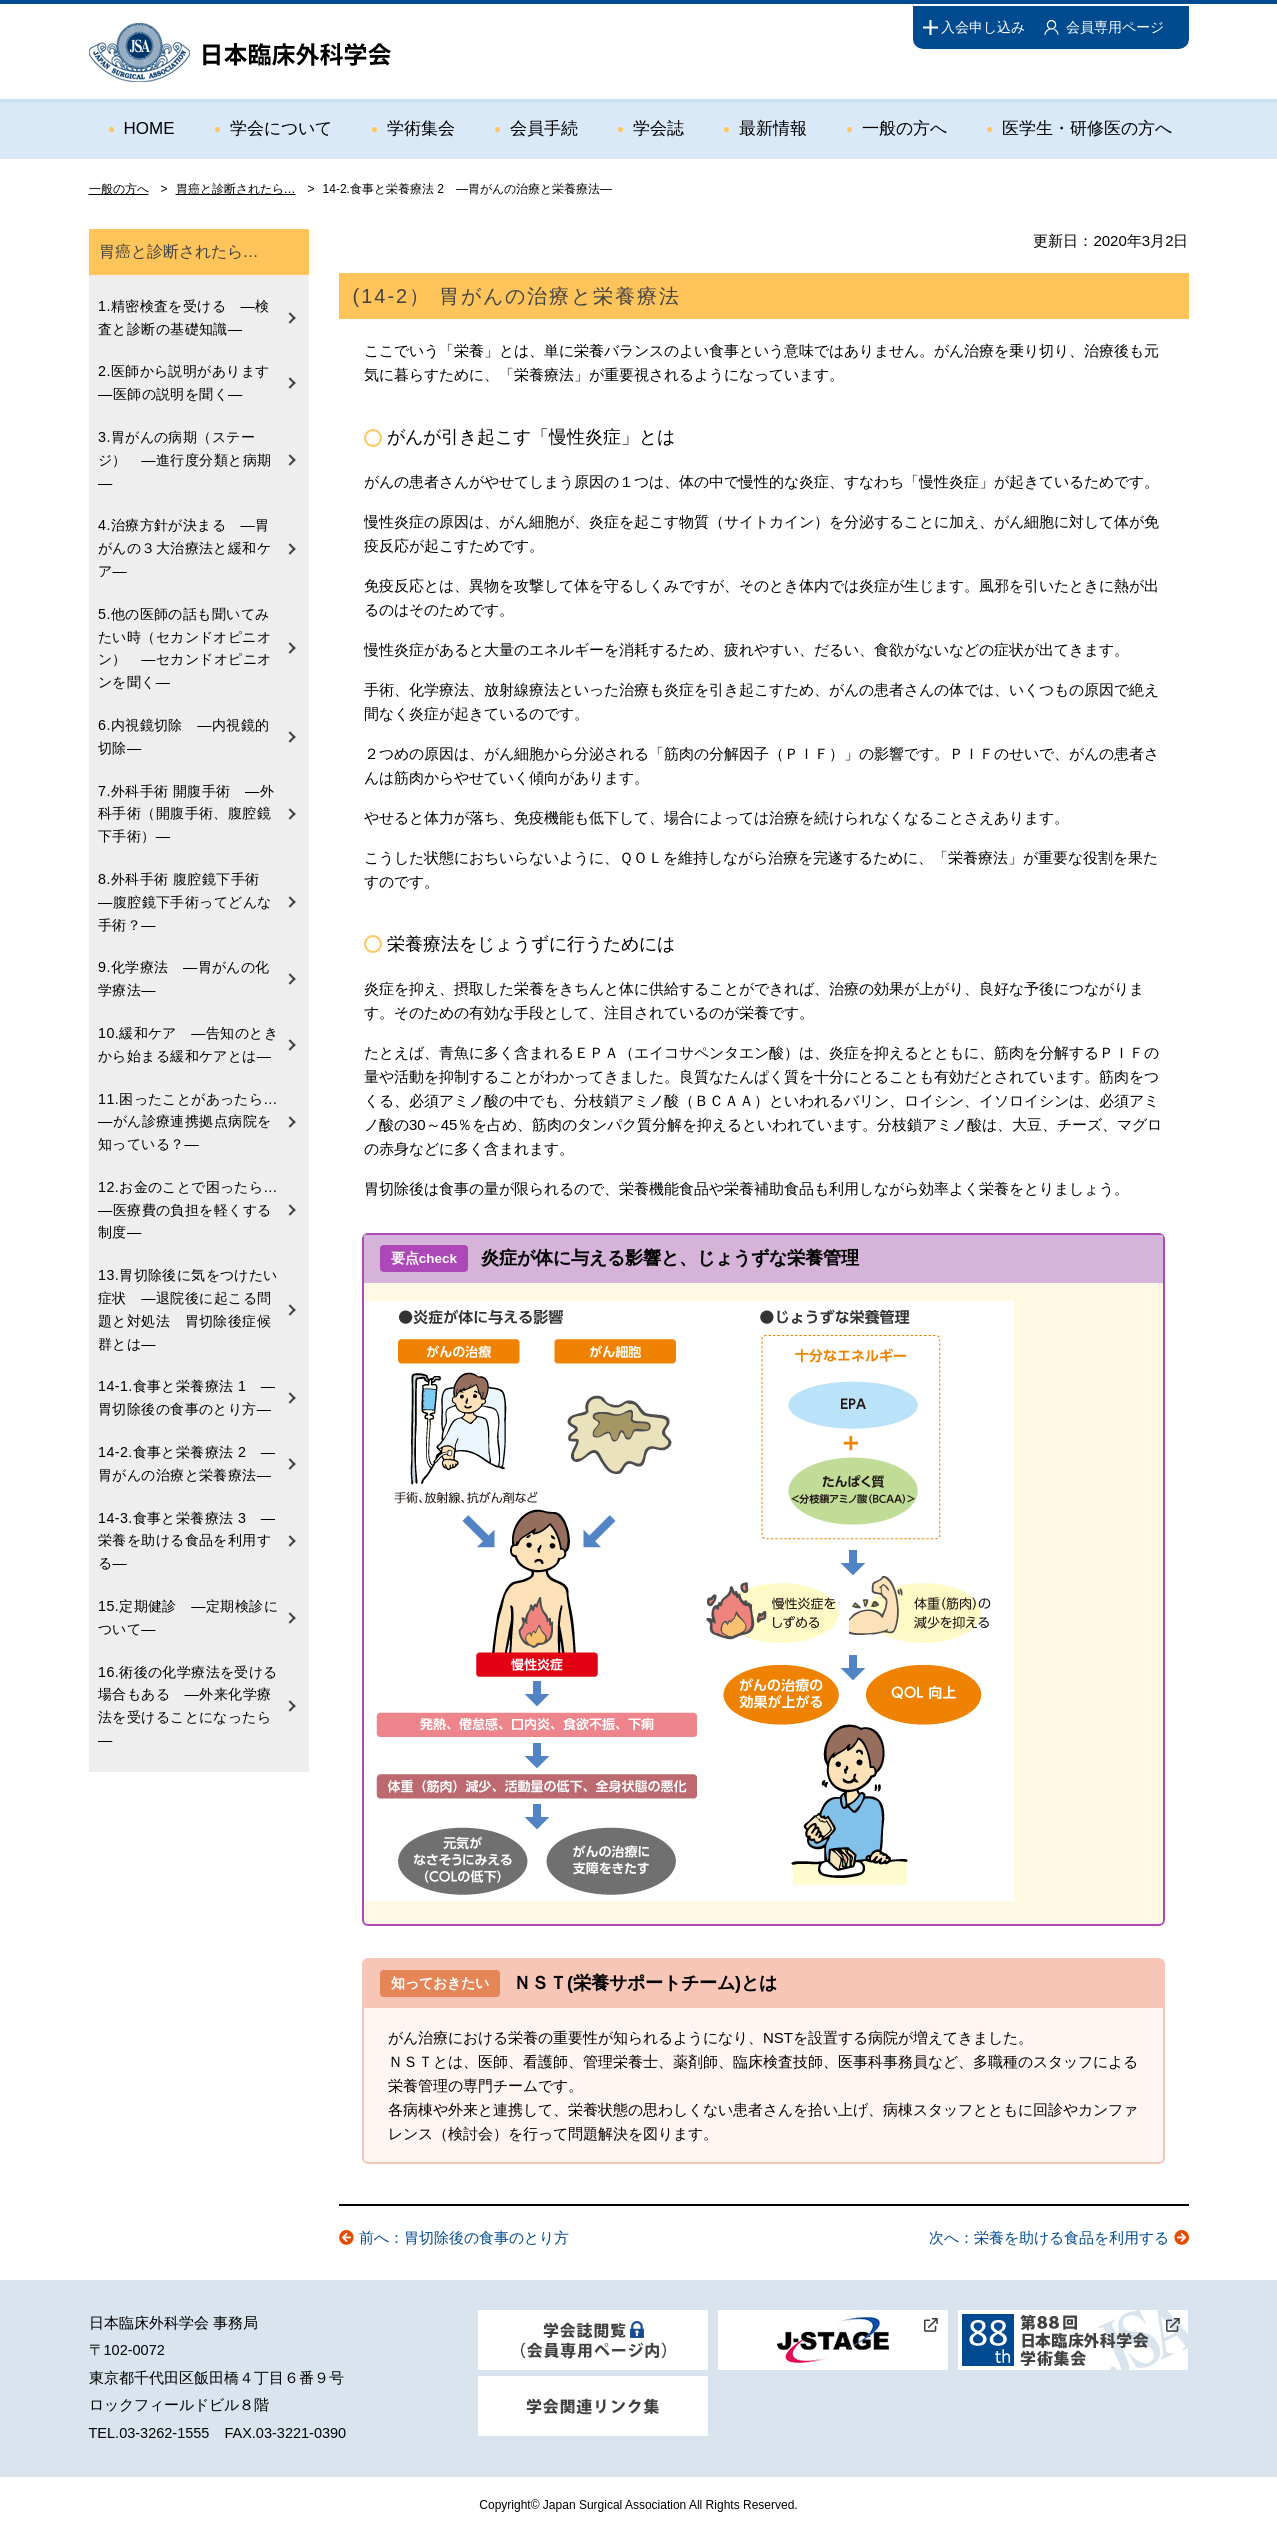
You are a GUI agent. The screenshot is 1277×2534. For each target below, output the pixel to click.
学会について (281, 126)
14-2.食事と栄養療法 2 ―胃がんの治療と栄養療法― (187, 1448)
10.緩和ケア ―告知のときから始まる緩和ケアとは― (188, 1034)
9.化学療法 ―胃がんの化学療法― (184, 969)
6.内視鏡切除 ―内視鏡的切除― (184, 730)
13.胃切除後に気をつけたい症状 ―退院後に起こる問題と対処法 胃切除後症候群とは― (188, 1295)
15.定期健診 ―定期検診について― (188, 1600)
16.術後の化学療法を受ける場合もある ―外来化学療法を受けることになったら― (188, 1686)
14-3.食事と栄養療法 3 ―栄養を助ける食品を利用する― (187, 1523)
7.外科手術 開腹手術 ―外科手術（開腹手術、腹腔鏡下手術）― (186, 806)
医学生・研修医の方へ (1087, 126)
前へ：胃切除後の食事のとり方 (464, 2237)
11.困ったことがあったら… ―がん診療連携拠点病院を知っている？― (196, 1110)
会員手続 (544, 126)
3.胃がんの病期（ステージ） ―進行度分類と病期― (185, 457)
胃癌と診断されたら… (236, 189)
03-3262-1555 (164, 2433)
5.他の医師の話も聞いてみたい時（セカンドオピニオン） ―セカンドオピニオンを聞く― (185, 643)
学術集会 (421, 126)
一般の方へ (904, 126)
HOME (149, 126)
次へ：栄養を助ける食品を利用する (1049, 2237)
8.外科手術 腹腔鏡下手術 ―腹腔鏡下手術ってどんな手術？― (186, 893)
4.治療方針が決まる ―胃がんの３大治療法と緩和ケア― (185, 545)
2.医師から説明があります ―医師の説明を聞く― (192, 382)
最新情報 (773, 126)
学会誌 (658, 126)
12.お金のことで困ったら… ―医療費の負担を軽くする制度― (196, 1197)
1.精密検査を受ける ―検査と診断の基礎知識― (184, 317)
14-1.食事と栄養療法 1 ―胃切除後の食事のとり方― (187, 1383)
